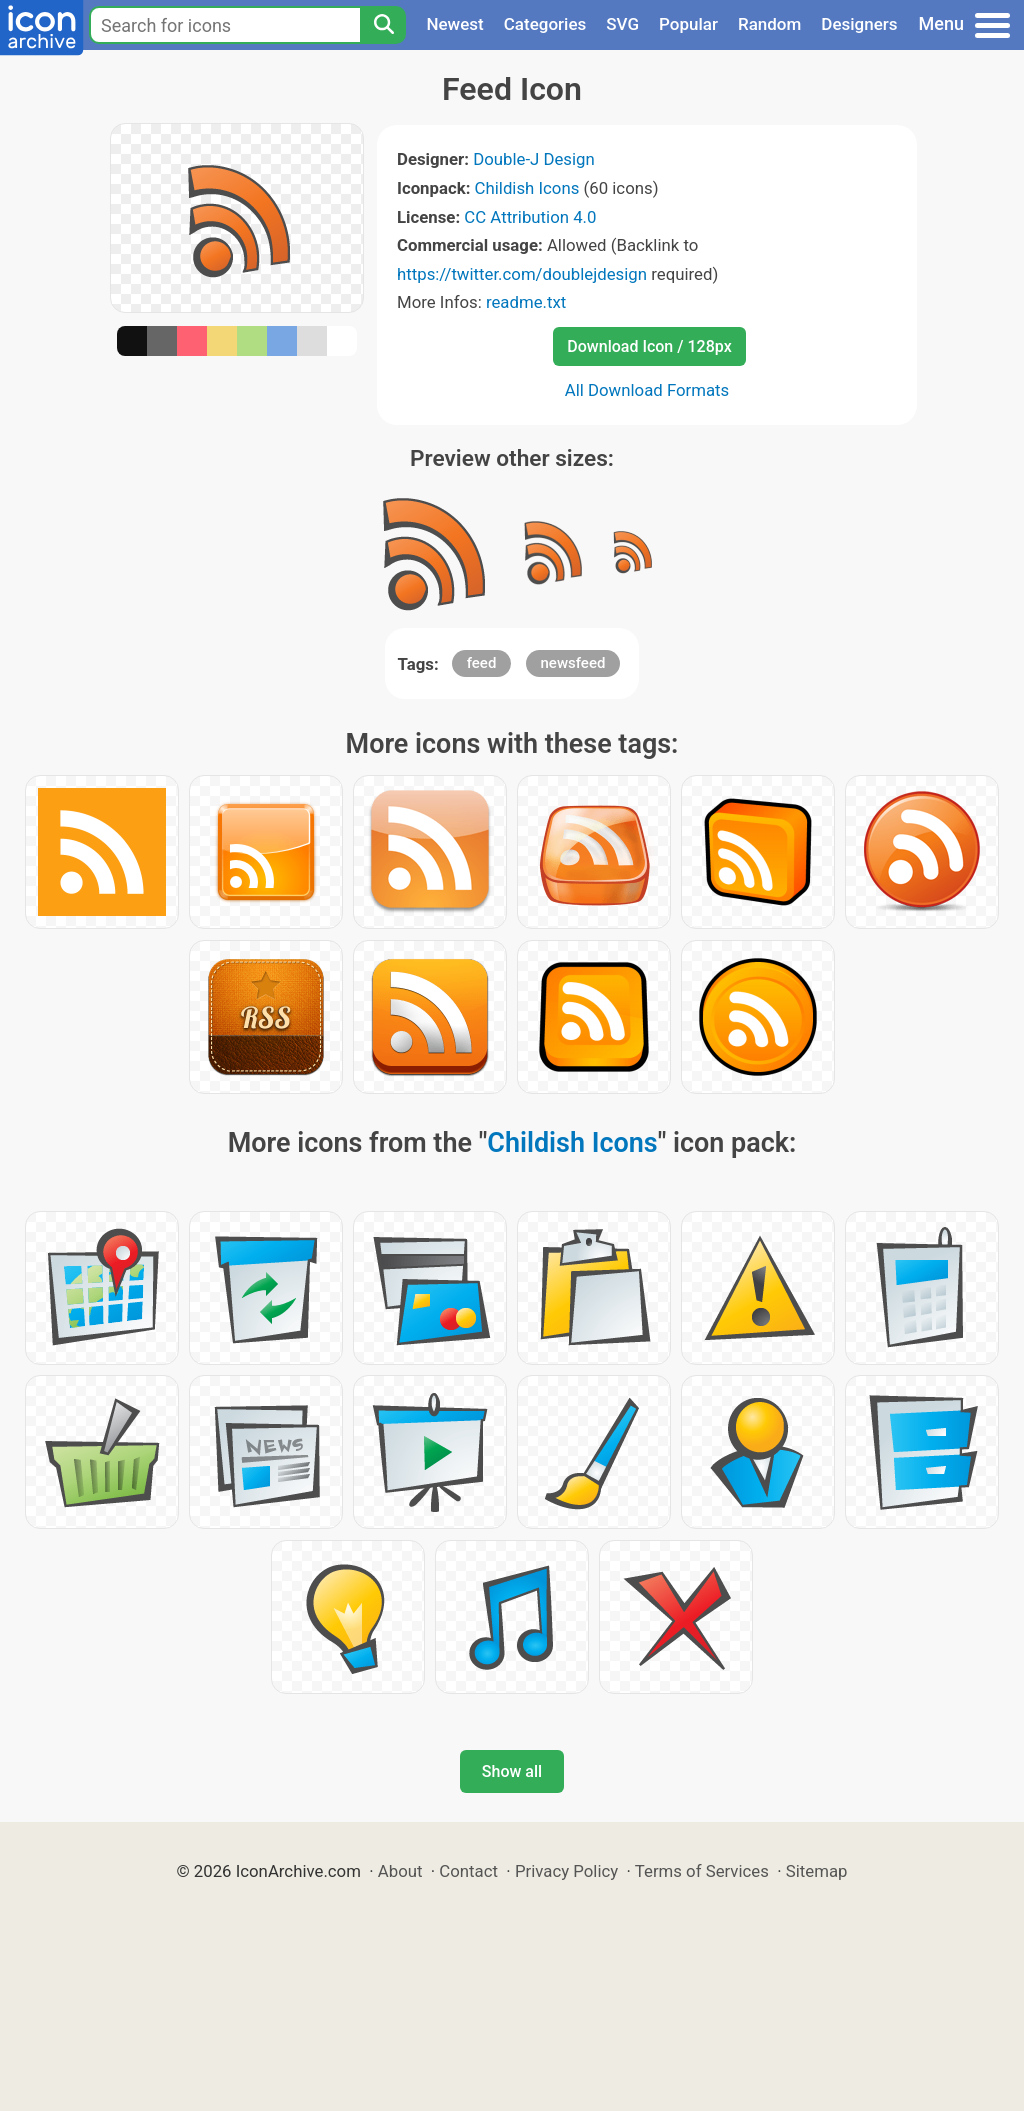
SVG (622, 24)
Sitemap (817, 1871)
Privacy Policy (566, 1871)
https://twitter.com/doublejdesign (522, 274)
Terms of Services (702, 1871)
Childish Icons (527, 188)
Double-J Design (534, 159)
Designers (859, 24)
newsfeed (573, 663)
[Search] (383, 25)
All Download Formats (647, 390)
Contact (468, 1871)
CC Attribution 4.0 (530, 217)
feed (482, 663)
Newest (454, 24)
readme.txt (526, 302)
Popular (688, 24)
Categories (545, 24)
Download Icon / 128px (649, 346)
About (400, 1871)
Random (769, 24)
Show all (512, 1771)
